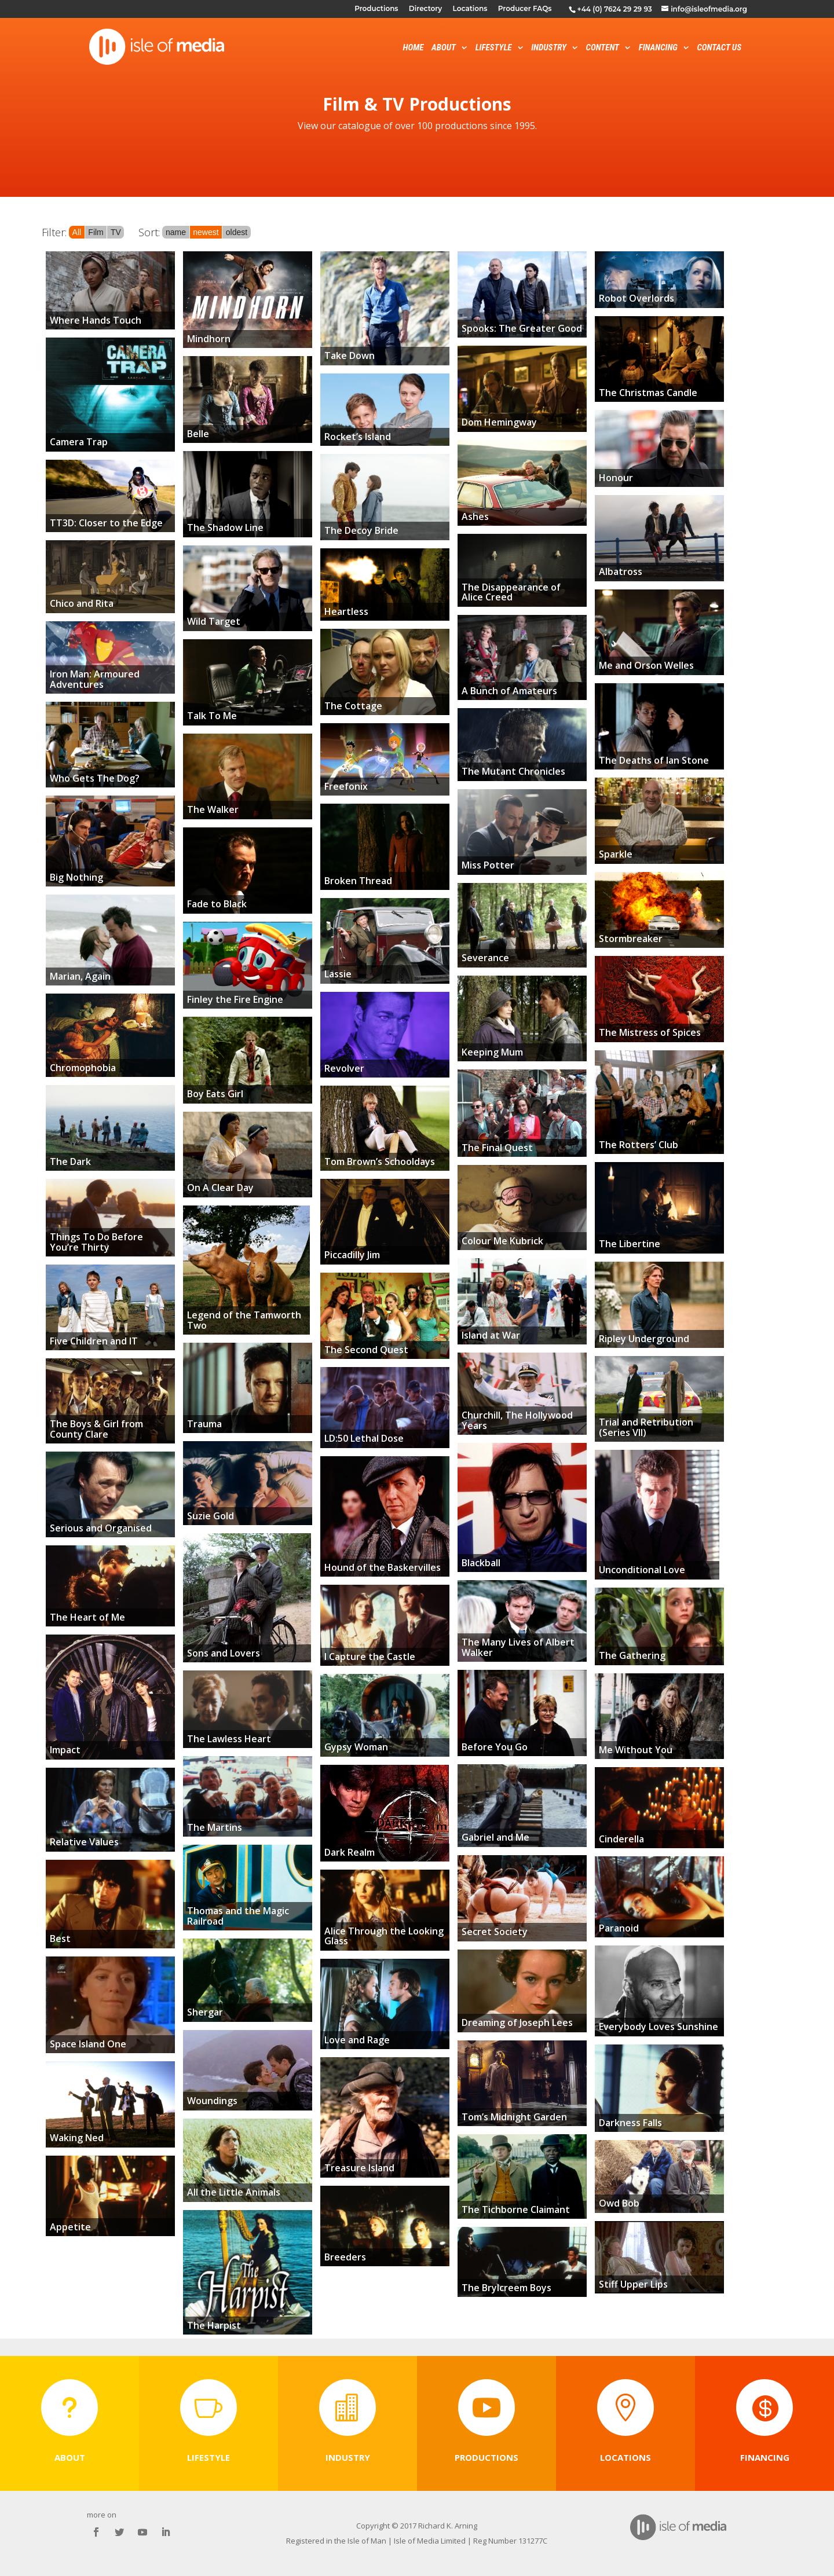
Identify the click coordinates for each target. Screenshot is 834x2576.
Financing (658, 48)
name (176, 232)
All (77, 232)
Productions (376, 9)
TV (116, 232)
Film (95, 232)
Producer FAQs (525, 9)
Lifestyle (493, 48)
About (443, 48)
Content (602, 48)
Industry (548, 48)
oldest (236, 232)
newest (205, 232)
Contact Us (719, 48)
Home (413, 48)
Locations (470, 9)
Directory (425, 9)
